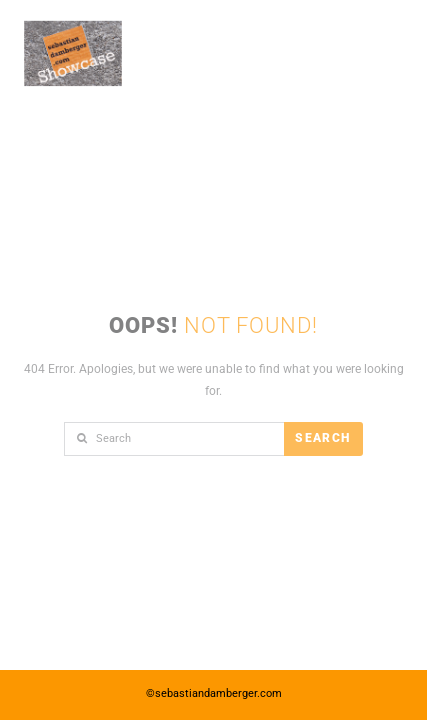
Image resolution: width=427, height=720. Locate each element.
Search (322, 438)
